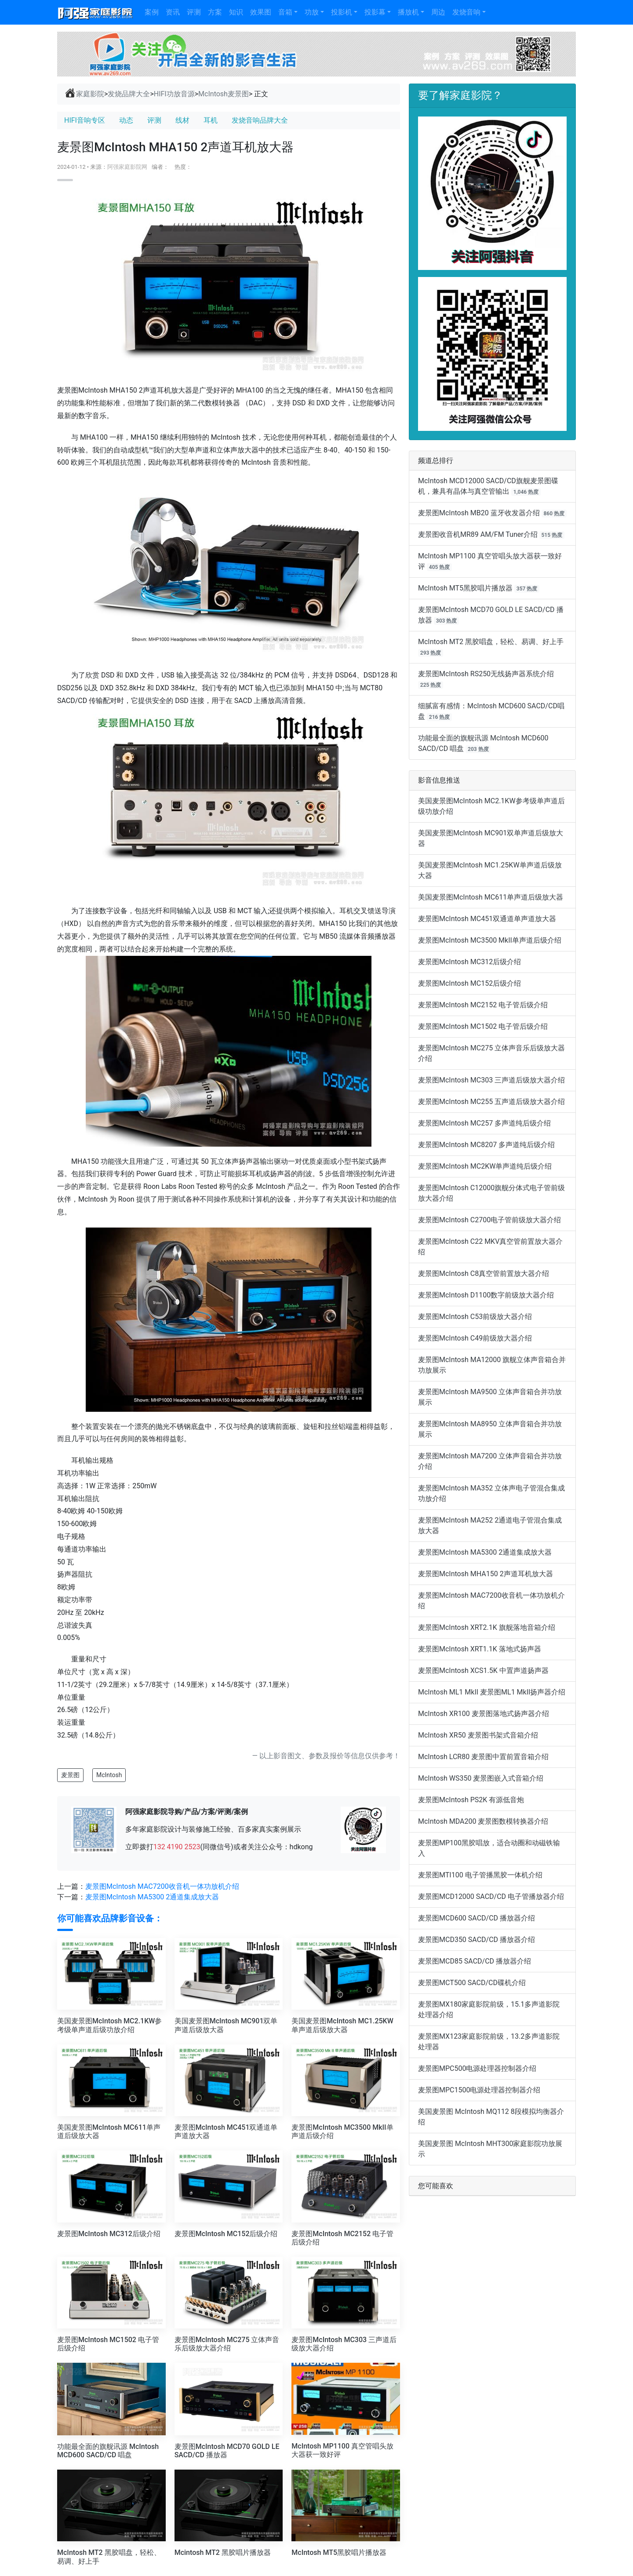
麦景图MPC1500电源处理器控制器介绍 (479, 2090)
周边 (438, 12)
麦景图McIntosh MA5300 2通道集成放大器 (152, 1897)
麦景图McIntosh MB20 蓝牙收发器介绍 (479, 513)
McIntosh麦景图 (223, 94)
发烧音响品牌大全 (260, 120)
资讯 (173, 12)
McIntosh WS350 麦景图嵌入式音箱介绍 (480, 1778)
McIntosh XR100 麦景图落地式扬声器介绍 (483, 1713)
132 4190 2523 (176, 1847)
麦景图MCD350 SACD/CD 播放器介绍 (476, 1939)
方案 (215, 12)
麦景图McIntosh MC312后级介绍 (469, 962)
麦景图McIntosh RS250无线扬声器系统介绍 (486, 674)
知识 (236, 12)
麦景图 (70, 1774)
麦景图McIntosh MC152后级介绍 (469, 983)
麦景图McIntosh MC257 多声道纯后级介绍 (484, 1123)
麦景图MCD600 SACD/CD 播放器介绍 (476, 1918)
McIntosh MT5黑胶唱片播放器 (465, 588)
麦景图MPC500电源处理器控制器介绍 (477, 2068)
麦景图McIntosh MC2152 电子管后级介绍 (483, 1005)
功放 (312, 12)
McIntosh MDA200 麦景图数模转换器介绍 (483, 1821)
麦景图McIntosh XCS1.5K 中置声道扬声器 (483, 1670)
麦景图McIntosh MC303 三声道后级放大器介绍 (491, 1080)
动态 (126, 120)
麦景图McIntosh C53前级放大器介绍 (475, 1316)
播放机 (408, 12)
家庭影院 (84, 93)
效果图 (260, 12)
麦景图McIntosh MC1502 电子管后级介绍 (483, 1026)
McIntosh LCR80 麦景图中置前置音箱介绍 (483, 1757)
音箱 (285, 12)
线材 (182, 120)
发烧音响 (466, 12)
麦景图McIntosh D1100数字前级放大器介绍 (486, 1295)
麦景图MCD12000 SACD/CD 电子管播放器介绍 (491, 1896)
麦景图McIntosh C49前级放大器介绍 (475, 1338)
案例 (152, 12)
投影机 (341, 12)
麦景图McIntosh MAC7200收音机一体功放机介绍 (162, 1886)
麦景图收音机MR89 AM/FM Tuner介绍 (478, 534)
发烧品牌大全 (129, 94)
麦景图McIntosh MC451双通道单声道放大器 (487, 919)
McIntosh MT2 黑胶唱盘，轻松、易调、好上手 (491, 642)
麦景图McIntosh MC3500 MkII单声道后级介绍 (489, 940)
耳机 (211, 120)
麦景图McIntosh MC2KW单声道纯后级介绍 (485, 1166)
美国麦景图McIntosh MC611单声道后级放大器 (490, 897)
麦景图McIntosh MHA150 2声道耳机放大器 (485, 1574)
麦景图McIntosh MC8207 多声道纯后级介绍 (486, 1144)
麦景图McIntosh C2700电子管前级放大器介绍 (489, 1220)
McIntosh (109, 1774)
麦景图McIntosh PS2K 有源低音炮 (471, 1800)
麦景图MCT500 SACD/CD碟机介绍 (472, 1982)
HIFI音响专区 (84, 120)
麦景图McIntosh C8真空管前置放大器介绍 (483, 1273)
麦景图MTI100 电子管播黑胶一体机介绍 (480, 1875)
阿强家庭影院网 (127, 167)
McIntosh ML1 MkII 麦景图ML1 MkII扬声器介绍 (491, 1692)
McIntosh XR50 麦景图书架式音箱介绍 (478, 1735)
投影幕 (375, 12)
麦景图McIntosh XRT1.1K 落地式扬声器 (479, 1649)
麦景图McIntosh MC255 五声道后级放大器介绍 (491, 1101)
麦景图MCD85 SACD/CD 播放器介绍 (474, 1961)
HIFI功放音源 (174, 94)
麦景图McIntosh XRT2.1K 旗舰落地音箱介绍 (486, 1627)
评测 (194, 12)
